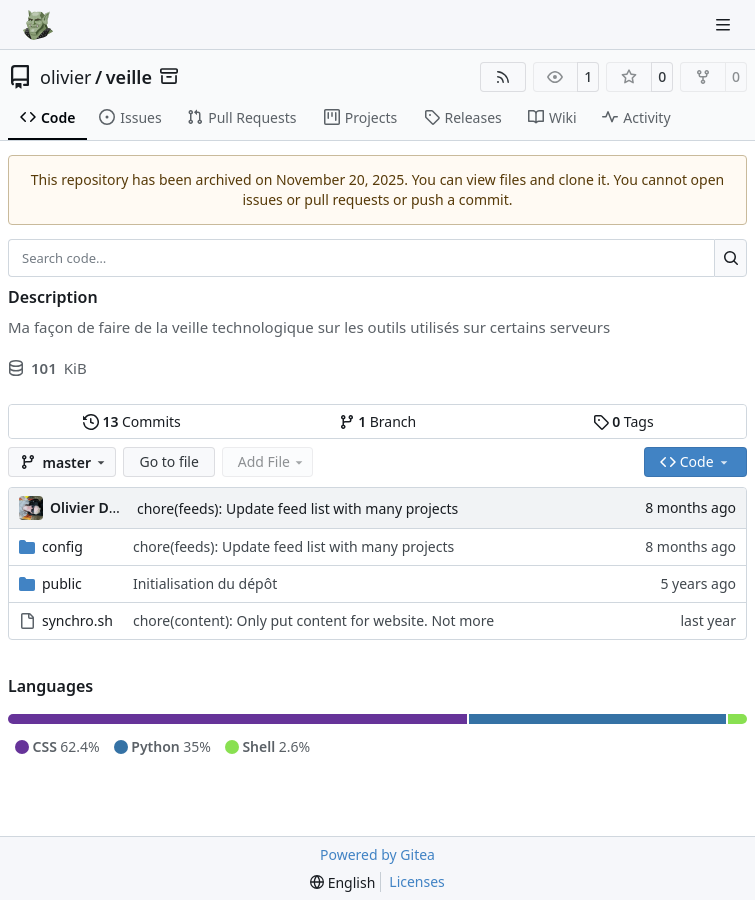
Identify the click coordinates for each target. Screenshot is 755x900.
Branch (378, 421)
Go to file (168, 461)
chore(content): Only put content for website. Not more (313, 620)
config (62, 546)
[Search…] (730, 258)
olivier (66, 77)
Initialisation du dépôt (205, 583)
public (62, 583)
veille (129, 77)
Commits (132, 421)
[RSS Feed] (503, 77)
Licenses (417, 881)
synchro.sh (77, 620)
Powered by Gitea (377, 854)
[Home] (38, 25)
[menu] (342, 882)
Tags (623, 421)
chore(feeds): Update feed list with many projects (297, 508)
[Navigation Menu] (725, 24)
